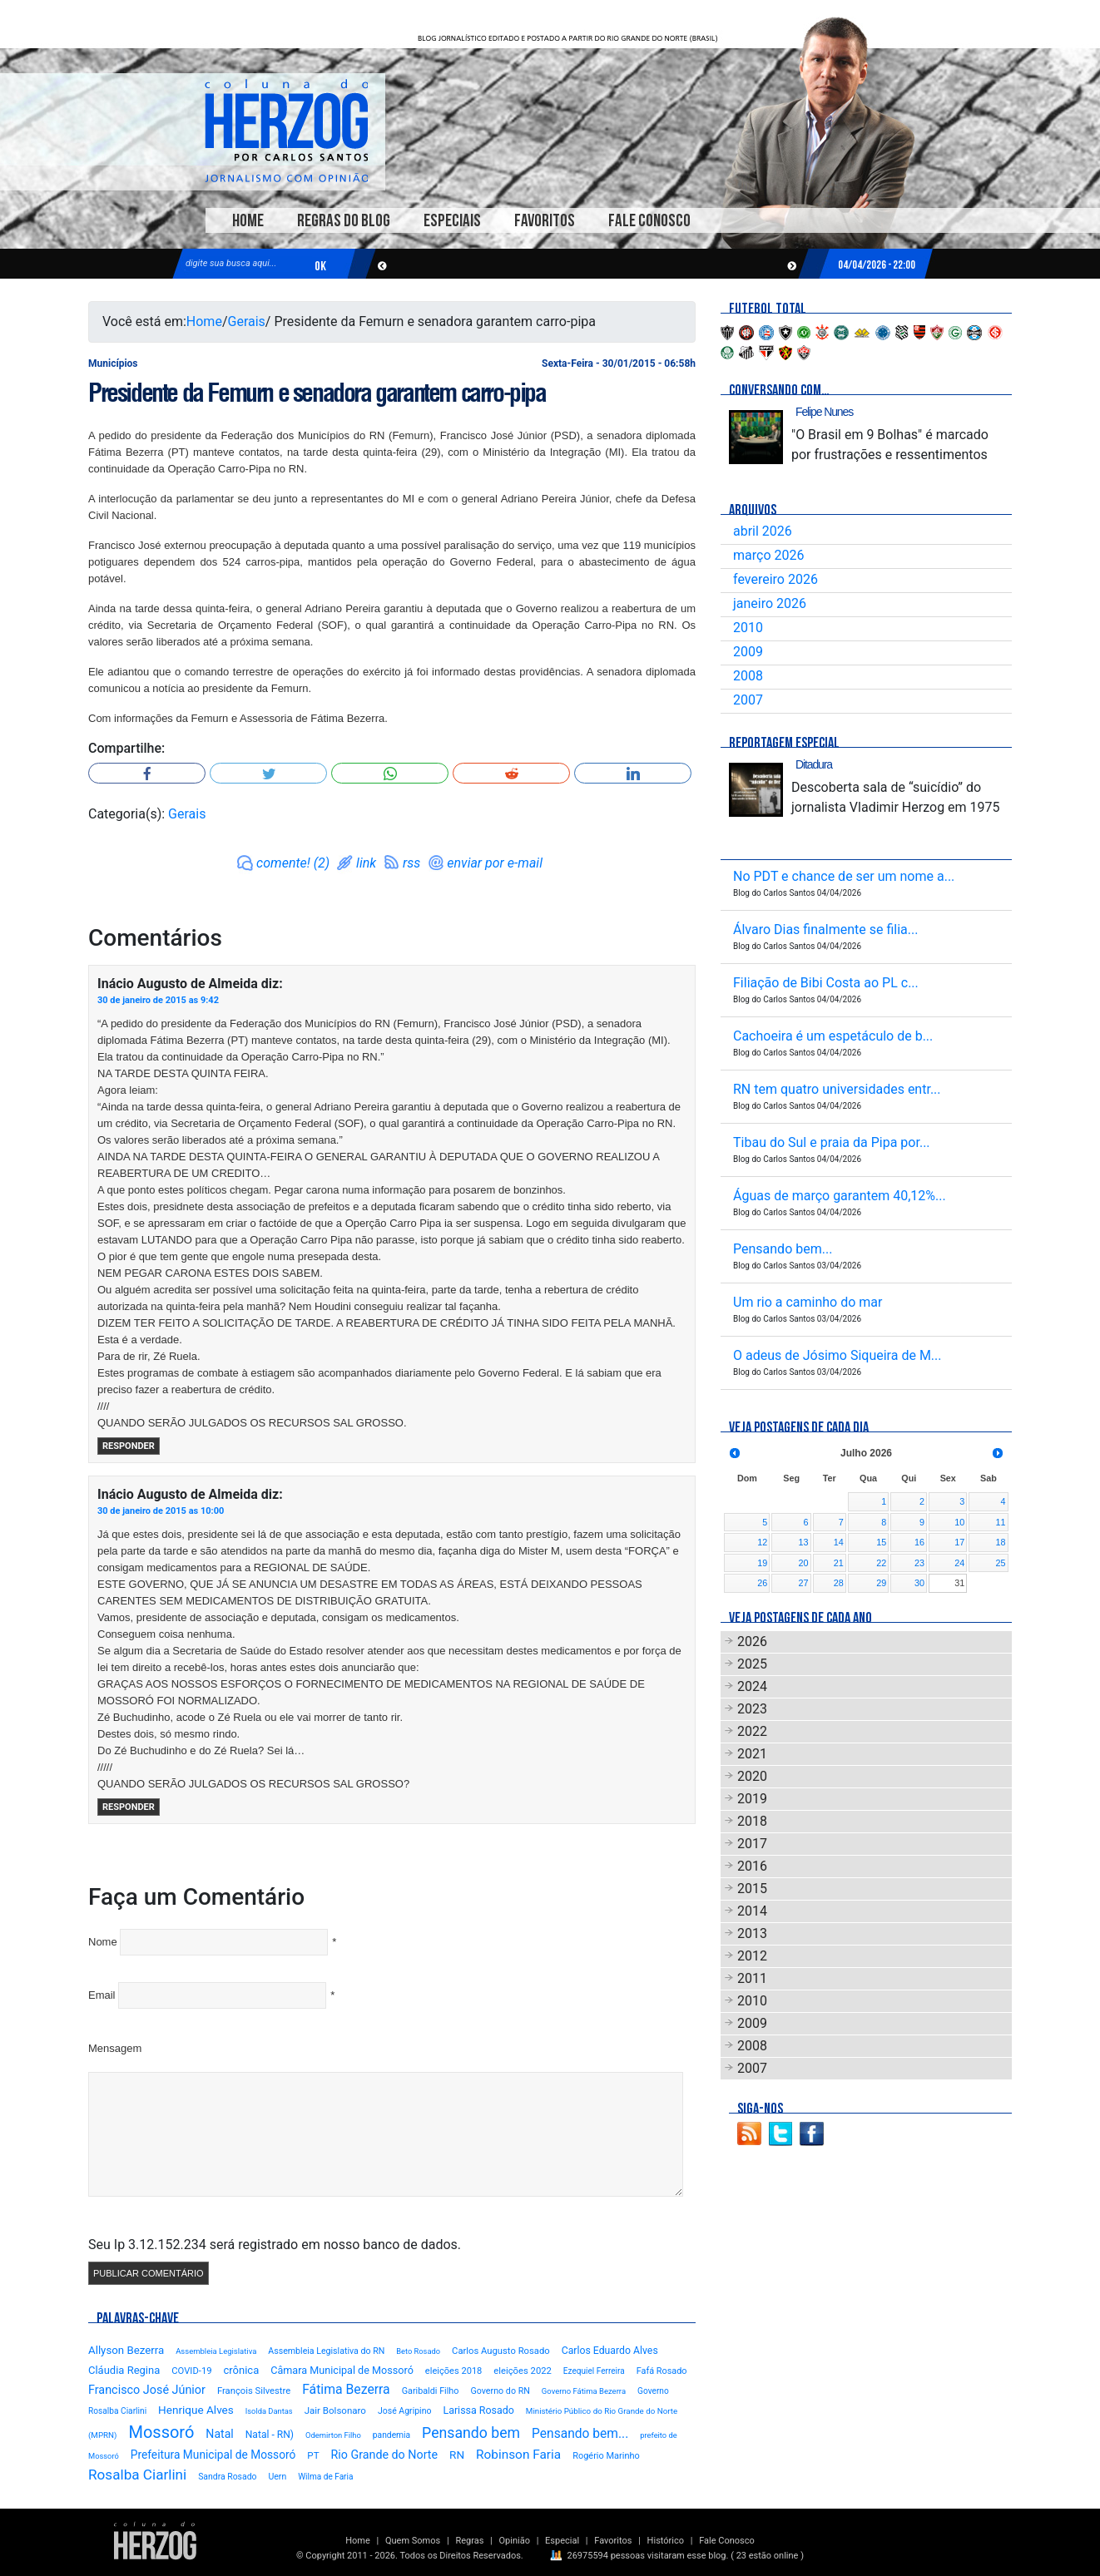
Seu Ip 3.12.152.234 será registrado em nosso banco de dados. (274, 2244)
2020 (752, 1776)
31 (959, 1583)
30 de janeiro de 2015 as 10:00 (160, 1511)
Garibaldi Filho (430, 2391)
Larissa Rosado (478, 2410)
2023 (752, 1709)
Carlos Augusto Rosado (501, 2351)
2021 (752, 1754)
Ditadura (813, 764)
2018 (752, 1821)
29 (881, 1583)
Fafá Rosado (662, 2371)
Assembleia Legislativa (216, 2351)
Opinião (514, 2540)
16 (919, 1542)
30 (919, 1583)
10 (959, 1522)
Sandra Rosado (227, 2476)
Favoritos (544, 220)
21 (839, 1563)
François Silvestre (253, 2391)
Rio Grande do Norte (384, 2454)
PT (313, 2455)
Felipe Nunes (824, 411)
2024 (752, 1686)
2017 (752, 1844)
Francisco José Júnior (147, 2390)
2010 (748, 627)
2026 (752, 1641)
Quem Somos (412, 2540)
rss (411, 863)
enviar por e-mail (495, 863)
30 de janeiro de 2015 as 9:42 (158, 1000)
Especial (562, 2540)
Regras (469, 2540)
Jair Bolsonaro (335, 2410)
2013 (752, 1933)
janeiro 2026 (769, 603)
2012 (752, 1956)
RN (456, 2454)
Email (102, 1995)
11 (1000, 1522)
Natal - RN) (269, 2434)
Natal (219, 2433)
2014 (752, 1911)
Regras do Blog (343, 220)
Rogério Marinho (606, 2455)
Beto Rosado (418, 2351)
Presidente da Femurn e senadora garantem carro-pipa (317, 392)
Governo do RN (499, 2391)
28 (839, 1583)
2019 (752, 1799)
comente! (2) (293, 863)
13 (804, 1542)
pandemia (391, 2435)
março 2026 (768, 555)
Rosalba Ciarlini (137, 2474)
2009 (748, 652)
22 (881, 1563)
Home (248, 220)
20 (804, 1563)
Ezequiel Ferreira (594, 2371)
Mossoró (161, 2432)
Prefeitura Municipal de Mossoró (213, 2454)
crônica (242, 2370)
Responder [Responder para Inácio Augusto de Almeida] (128, 1446)
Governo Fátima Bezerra (584, 2391)
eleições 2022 (522, 2371)
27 (804, 1583)
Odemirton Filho (333, 2435)
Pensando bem (471, 2433)
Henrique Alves (196, 2409)
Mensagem (114, 2048)
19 (762, 1563)
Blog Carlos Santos (286, 130)
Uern (277, 2476)
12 (762, 1542)
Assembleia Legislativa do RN (326, 2351)
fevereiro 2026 (775, 579)
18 (1000, 1542)
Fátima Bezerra (346, 2389)
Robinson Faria (518, 2454)
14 (839, 1542)
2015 (752, 1888)
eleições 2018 (454, 2371)
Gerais (246, 321)
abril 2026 (762, 531)
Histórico (665, 2540)
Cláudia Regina (124, 2370)
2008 (748, 676)
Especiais (452, 220)
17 (959, 1542)
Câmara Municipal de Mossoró (342, 2370)
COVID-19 (191, 2371)
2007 (748, 700)
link (366, 863)
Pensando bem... (580, 2433)
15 (881, 1542)
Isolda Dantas (269, 2410)
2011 (752, 1978)
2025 (752, 1664)
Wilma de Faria (325, 2476)
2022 (752, 1731)
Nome (102, 1942)
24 (959, 1563)
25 (1000, 1563)
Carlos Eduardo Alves (610, 2350)
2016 (752, 1866)
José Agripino (405, 2410)
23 (919, 1563)
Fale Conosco (649, 220)
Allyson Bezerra (126, 2350)
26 (762, 1583)
